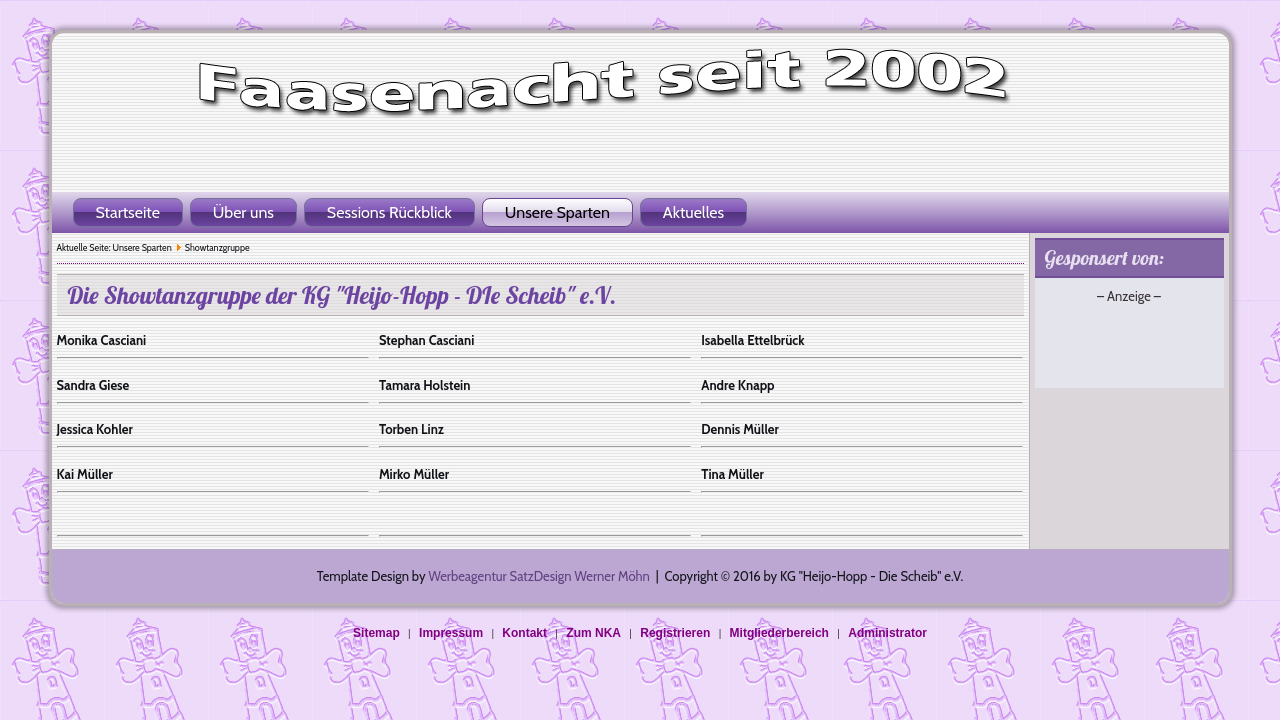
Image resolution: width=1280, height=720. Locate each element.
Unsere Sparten (557, 212)
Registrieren (675, 633)
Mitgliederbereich (779, 633)
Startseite (128, 212)
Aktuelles (693, 212)
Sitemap (376, 633)
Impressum (451, 633)
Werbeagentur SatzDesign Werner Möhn (538, 576)
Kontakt (524, 633)
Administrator (887, 633)
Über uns (243, 212)
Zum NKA (593, 633)
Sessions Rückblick (389, 212)
